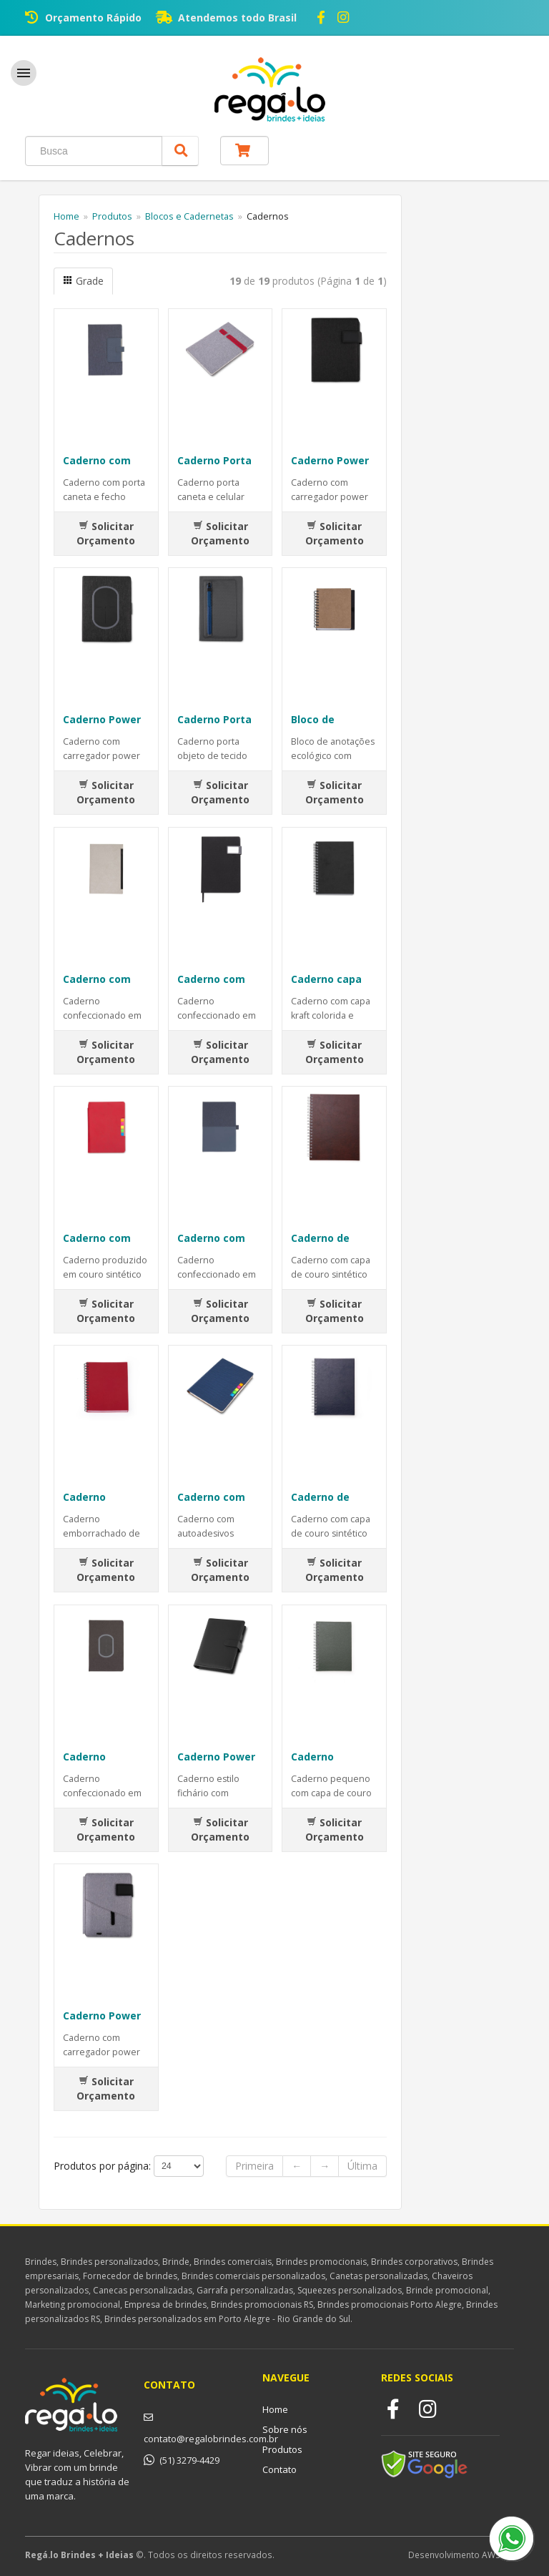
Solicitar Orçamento (105, 533)
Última (362, 2166)
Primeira (254, 2166)
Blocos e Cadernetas (189, 216)
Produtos (112, 216)
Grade (83, 281)
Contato (279, 2469)
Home (66, 216)
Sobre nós (284, 2429)
